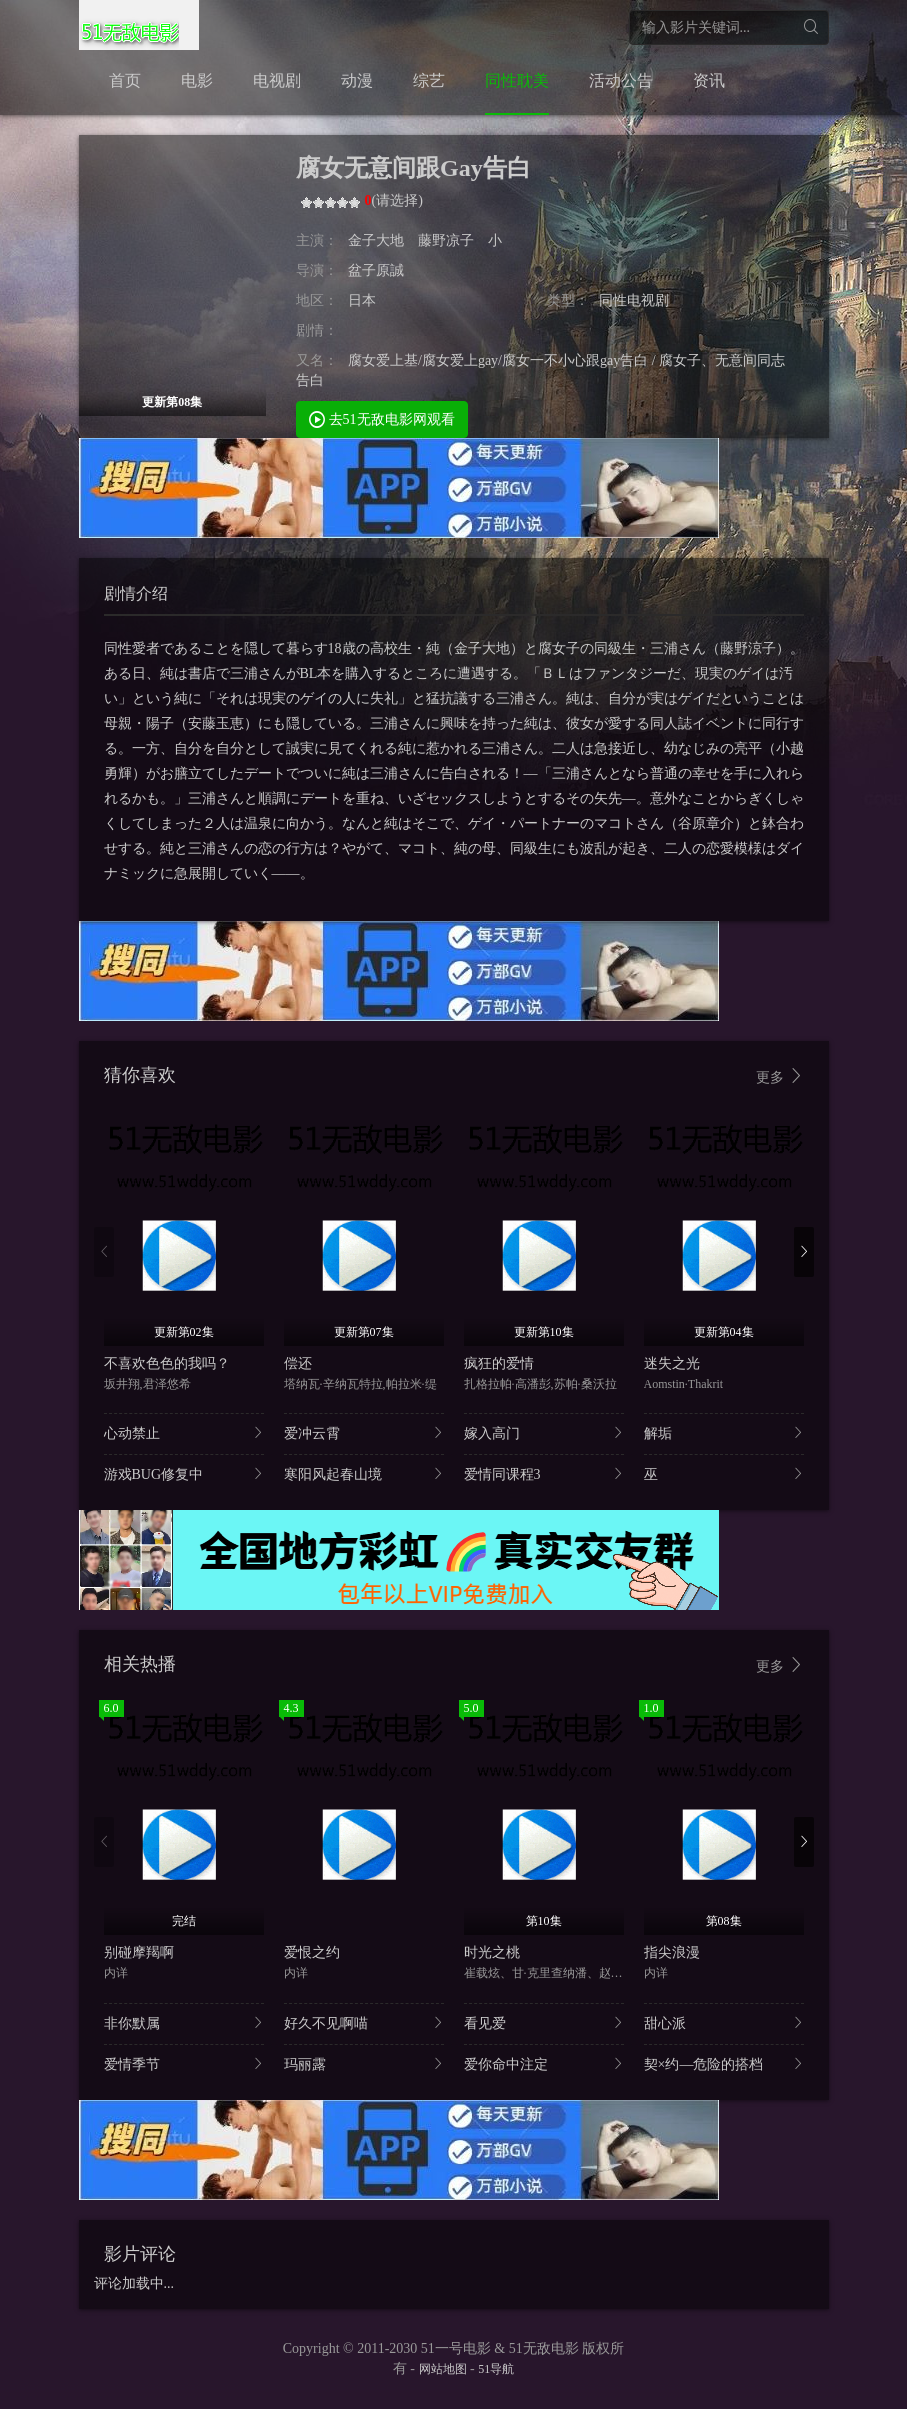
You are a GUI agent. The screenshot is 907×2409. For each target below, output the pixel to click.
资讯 (709, 80)
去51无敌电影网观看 (382, 418)
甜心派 (724, 2022)
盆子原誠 (376, 270)
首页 (125, 80)
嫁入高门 (544, 1432)
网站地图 (443, 2369)
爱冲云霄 (364, 1432)
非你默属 (184, 2022)
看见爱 (544, 2022)
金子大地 (378, 240)
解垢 (724, 1432)
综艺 (429, 80)
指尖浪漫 (672, 1952)
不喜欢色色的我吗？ (167, 1363)
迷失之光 (672, 1363)
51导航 (496, 2369)
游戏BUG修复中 (184, 1473)
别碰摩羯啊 (139, 1952)
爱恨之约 (312, 1952)
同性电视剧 (634, 300)
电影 (197, 80)
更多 (780, 1076)
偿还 (298, 1363)
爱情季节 (184, 2063)
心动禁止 (184, 1432)
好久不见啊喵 (364, 2022)
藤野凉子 (446, 240)
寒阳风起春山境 (364, 1473)
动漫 (357, 80)
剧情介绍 (136, 593)
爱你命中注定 (544, 2063)
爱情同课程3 (544, 1473)
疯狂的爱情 (499, 1363)
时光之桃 (492, 1952)
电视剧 (277, 80)
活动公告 (621, 80)
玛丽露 (364, 2063)
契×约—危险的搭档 (724, 2063)
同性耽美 (517, 80)
